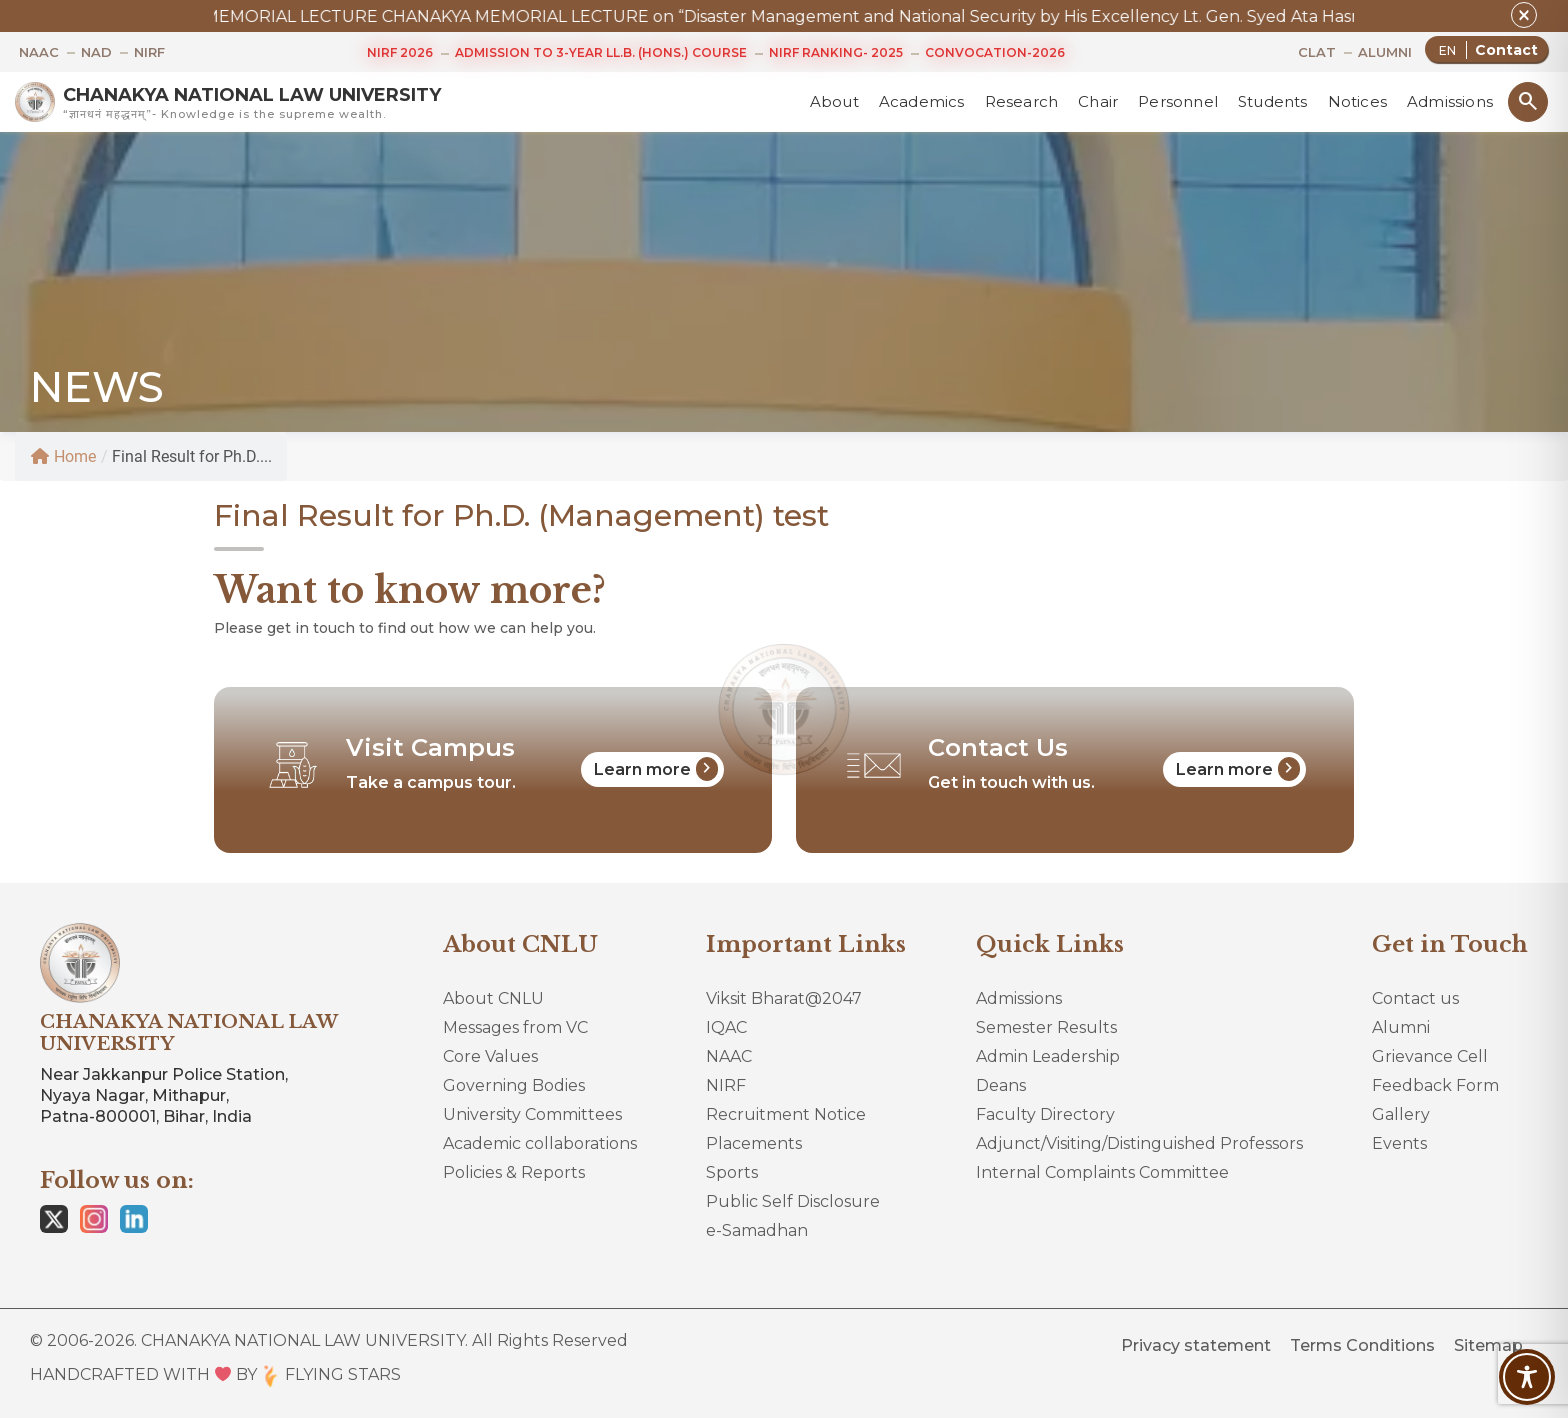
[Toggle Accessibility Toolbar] (1527, 1377)
